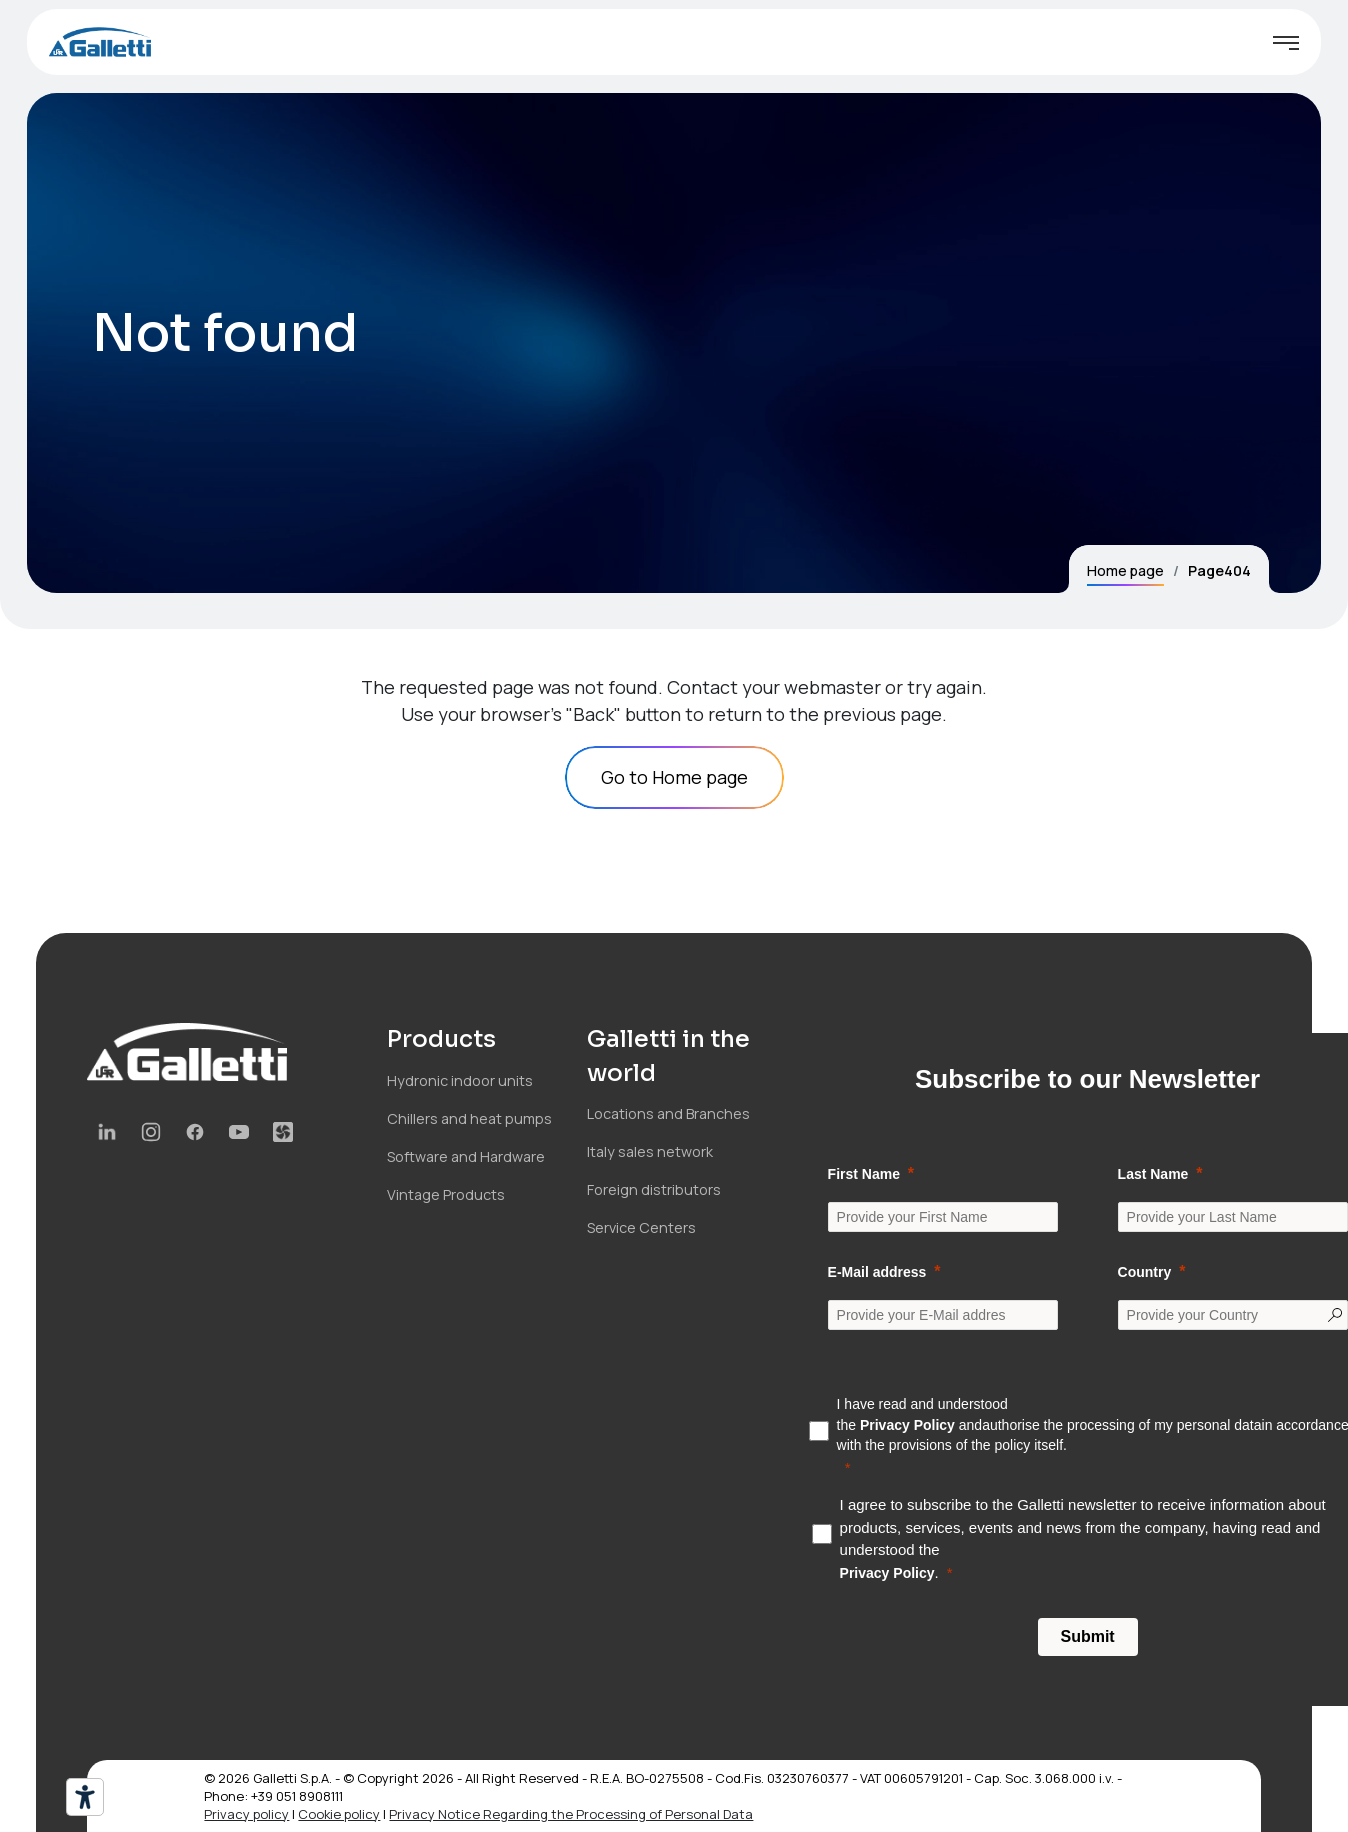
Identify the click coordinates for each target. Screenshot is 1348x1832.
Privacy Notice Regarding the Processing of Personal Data (571, 1814)
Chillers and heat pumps (469, 1118)
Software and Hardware (466, 1156)
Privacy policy (246, 1814)
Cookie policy (339, 1814)
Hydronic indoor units (460, 1080)
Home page (1125, 570)
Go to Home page (674, 777)
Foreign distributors (654, 1189)
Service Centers (641, 1227)
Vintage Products (446, 1194)
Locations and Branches (668, 1113)
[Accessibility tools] (85, 1797)
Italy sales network (650, 1151)
